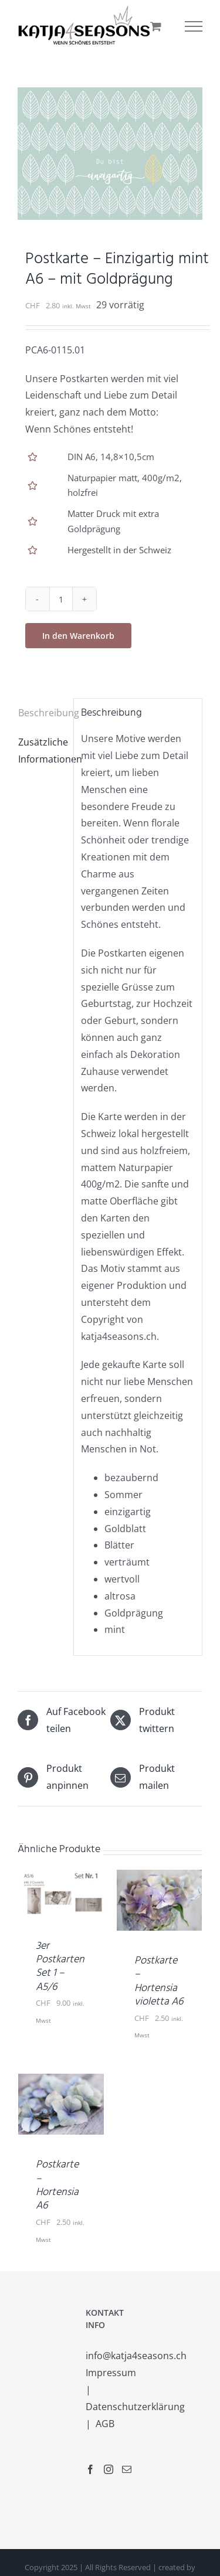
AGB (105, 2423)
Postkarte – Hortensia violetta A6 (158, 1981)
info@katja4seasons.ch (136, 2355)
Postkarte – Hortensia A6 (57, 2185)
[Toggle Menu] (193, 26)
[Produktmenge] (61, 599)
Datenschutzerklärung (136, 2406)
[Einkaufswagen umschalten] (155, 26)
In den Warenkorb (78, 635)
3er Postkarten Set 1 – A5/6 (60, 1967)
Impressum (112, 2372)
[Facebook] (90, 2469)
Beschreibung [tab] (42, 712)
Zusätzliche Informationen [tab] (42, 750)
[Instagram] (108, 2469)
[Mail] (126, 2469)
